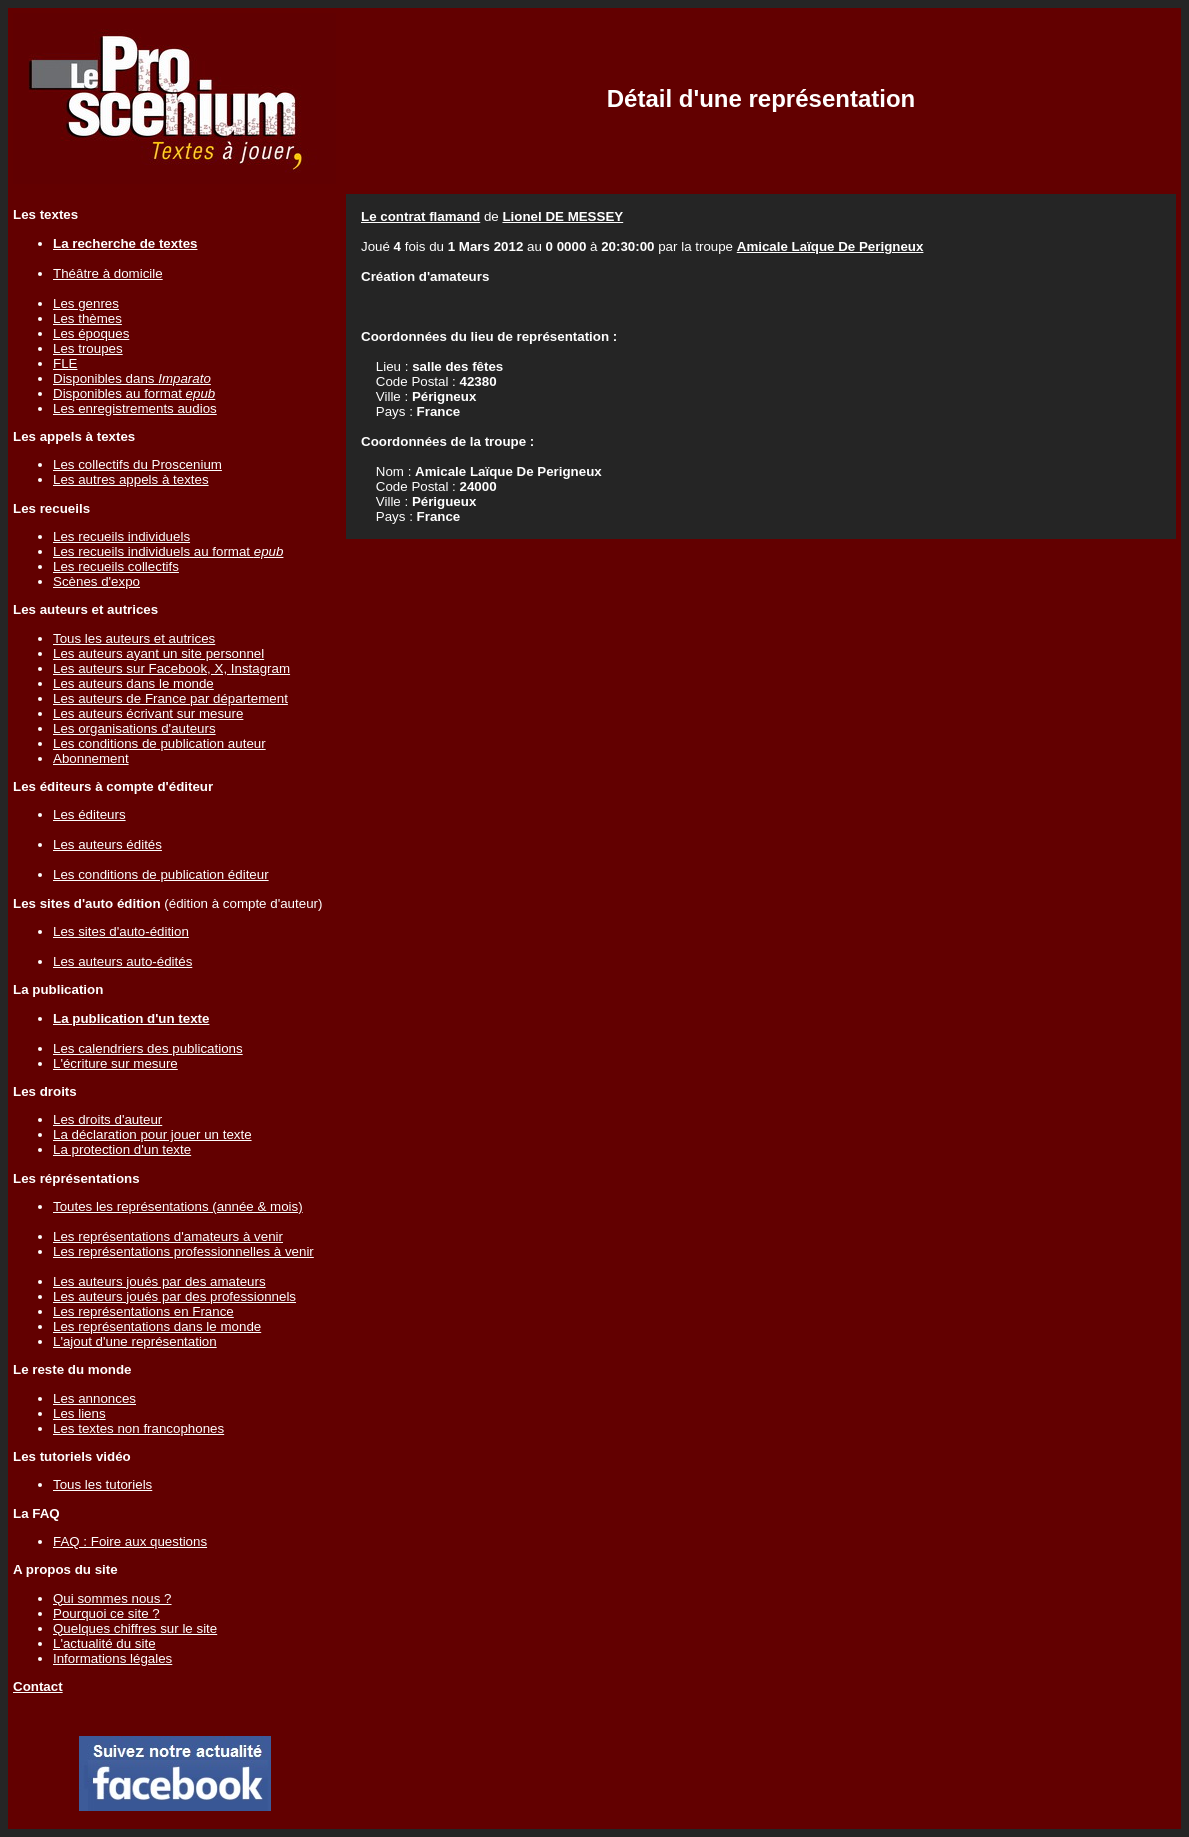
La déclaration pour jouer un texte (152, 1134)
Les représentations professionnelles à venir (183, 1251)
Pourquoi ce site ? (106, 1613)
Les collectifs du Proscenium (137, 464)
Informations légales (112, 1658)
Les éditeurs (89, 814)
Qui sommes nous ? (112, 1598)
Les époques (91, 333)
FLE (65, 363)
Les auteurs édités (107, 844)
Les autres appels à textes (131, 479)
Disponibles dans (132, 378)
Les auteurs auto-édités (122, 961)
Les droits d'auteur (107, 1119)
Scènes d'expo (96, 581)
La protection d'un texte (122, 1149)
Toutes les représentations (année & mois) (178, 1206)
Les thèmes (87, 318)
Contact (38, 1686)
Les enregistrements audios (135, 408)
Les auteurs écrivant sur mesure (148, 713)
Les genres (86, 303)
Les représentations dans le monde (157, 1326)
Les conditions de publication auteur (159, 743)
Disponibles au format (134, 393)
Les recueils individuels (121, 536)
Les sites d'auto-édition (121, 931)
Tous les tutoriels (102, 1484)
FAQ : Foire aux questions (130, 1541)
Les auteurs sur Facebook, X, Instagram (171, 668)
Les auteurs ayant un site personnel (158, 653)
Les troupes (88, 348)
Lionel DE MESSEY (562, 216)
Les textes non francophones (138, 1428)
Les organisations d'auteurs (134, 728)
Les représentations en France (143, 1311)
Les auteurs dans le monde (133, 683)
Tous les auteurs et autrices (134, 638)
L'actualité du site (104, 1643)
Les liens (79, 1413)
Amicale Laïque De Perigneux (830, 246)
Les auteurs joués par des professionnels (174, 1296)
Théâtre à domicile (108, 273)
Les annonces (94, 1398)
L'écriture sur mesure (115, 1063)
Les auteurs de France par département (170, 698)
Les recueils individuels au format (168, 551)
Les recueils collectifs (116, 566)
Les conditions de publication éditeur (161, 874)
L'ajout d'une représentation (135, 1341)
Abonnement (91, 758)
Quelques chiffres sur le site (135, 1628)
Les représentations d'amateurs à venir (168, 1236)
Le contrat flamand (420, 216)
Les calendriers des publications (148, 1048)
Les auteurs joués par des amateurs (159, 1281)
